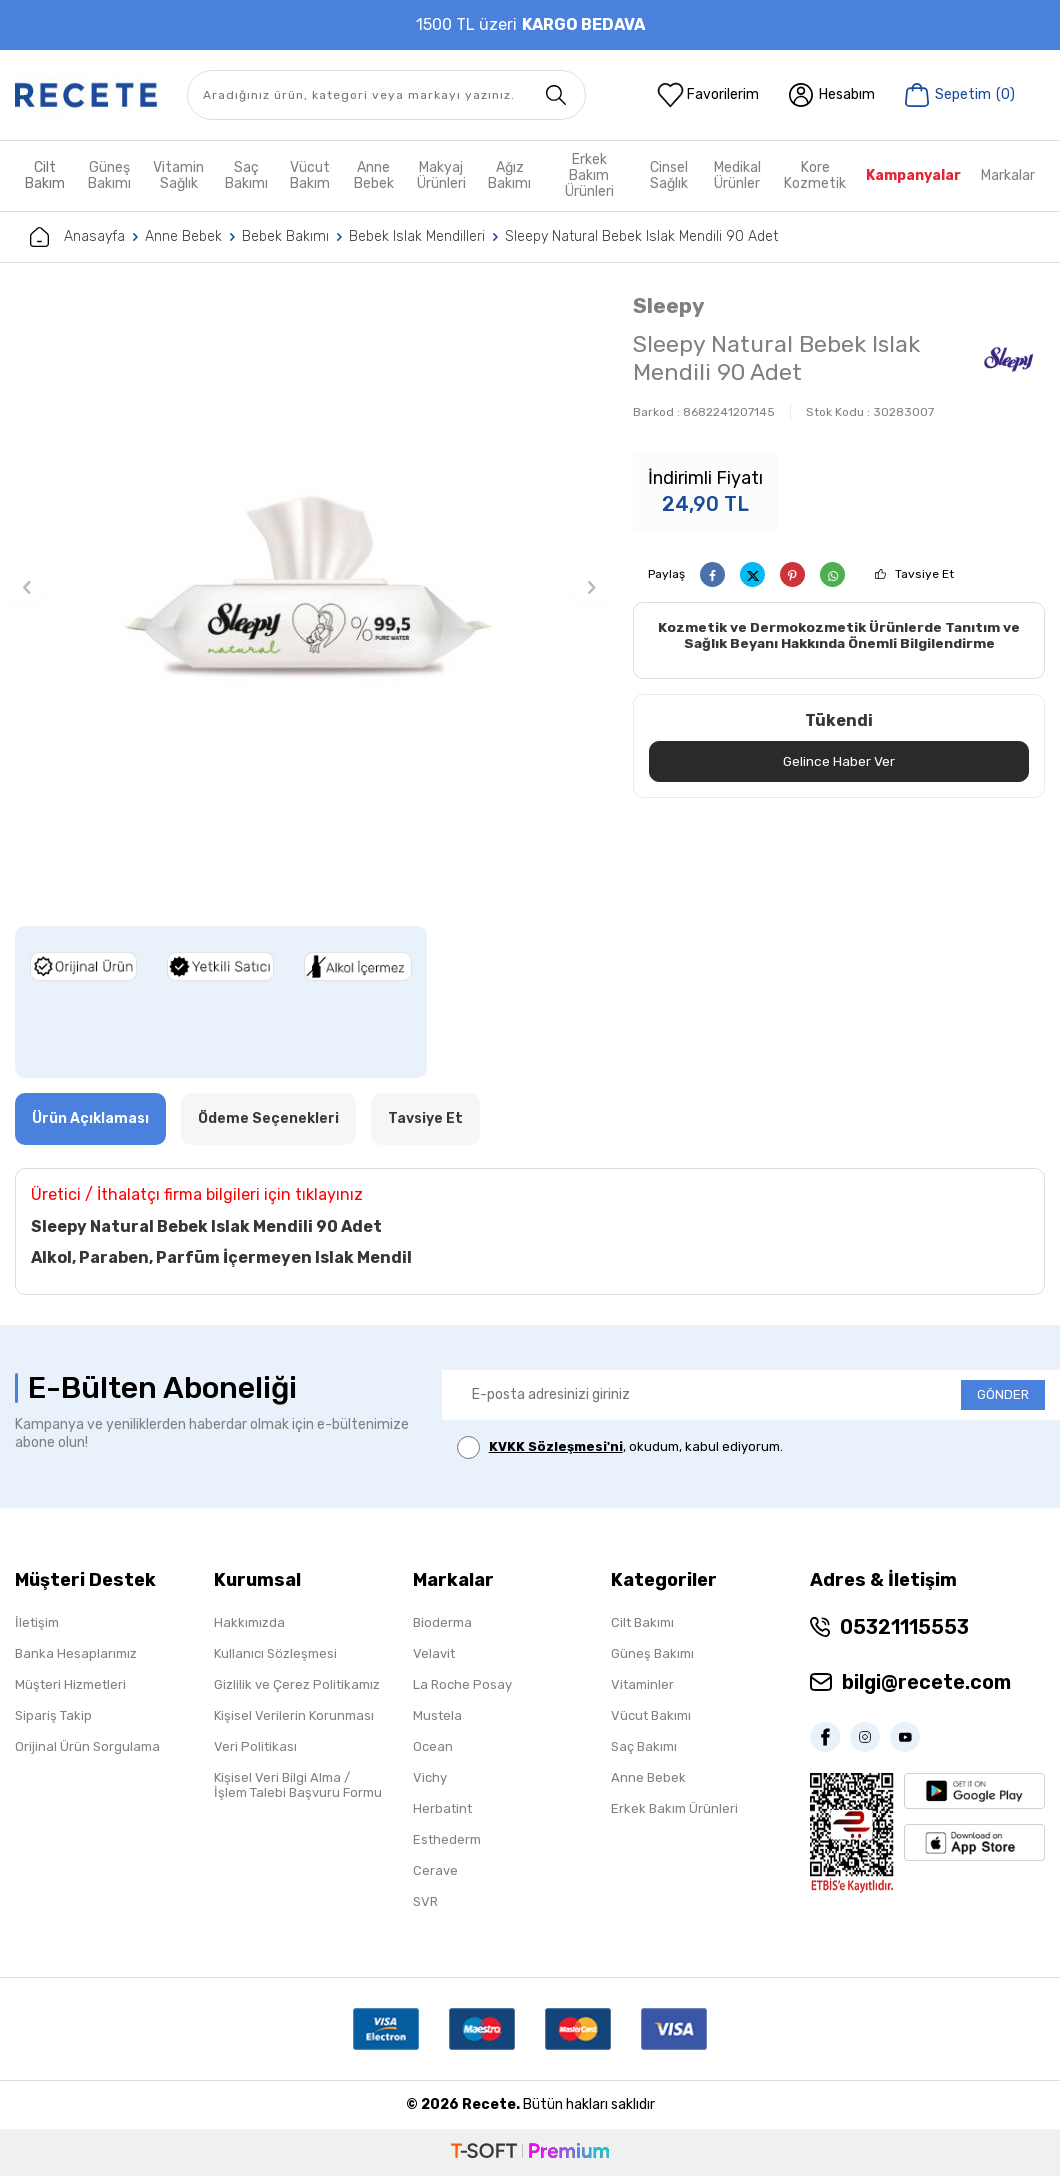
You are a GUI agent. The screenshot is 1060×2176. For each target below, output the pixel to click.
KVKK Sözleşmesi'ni (556, 1446)
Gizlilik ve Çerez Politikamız (297, 1684)
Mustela (437, 1715)
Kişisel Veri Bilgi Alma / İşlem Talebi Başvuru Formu (298, 1785)
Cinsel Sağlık (669, 175)
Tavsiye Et (924, 574)
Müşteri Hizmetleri (70, 1684)
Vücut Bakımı (651, 1715)
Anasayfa (77, 237)
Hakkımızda (249, 1622)
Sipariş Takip (53, 1715)
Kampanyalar (913, 175)
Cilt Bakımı (642, 1622)
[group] (309, 587)
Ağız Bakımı (509, 175)
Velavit (434, 1653)
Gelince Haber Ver (839, 761)
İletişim (37, 1622)
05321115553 (904, 1627)
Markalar (1008, 175)
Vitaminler (642, 1684)
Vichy (430, 1777)
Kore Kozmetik (815, 175)
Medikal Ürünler (737, 175)
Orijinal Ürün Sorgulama (87, 1746)
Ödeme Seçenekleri (268, 1118)
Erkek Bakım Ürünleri (589, 176)
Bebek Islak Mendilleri (417, 236)
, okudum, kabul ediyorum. (620, 1447)
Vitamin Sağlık (178, 175)
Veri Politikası (255, 1746)
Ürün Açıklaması (90, 1118)
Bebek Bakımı (285, 236)
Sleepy (669, 305)
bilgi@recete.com (926, 1682)
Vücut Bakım (310, 175)
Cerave (435, 1870)
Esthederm (447, 1839)
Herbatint (442, 1808)
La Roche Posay (462, 1684)
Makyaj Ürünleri (441, 175)
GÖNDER (1003, 1394)
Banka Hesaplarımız (76, 1653)
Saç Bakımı (246, 175)
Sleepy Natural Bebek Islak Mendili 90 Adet (641, 236)
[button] (27, 587)
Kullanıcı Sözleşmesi (275, 1653)
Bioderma (442, 1622)
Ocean (433, 1746)
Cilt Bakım (45, 175)
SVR (425, 1901)
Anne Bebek (374, 175)
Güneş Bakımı (109, 175)
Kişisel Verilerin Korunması (294, 1715)
